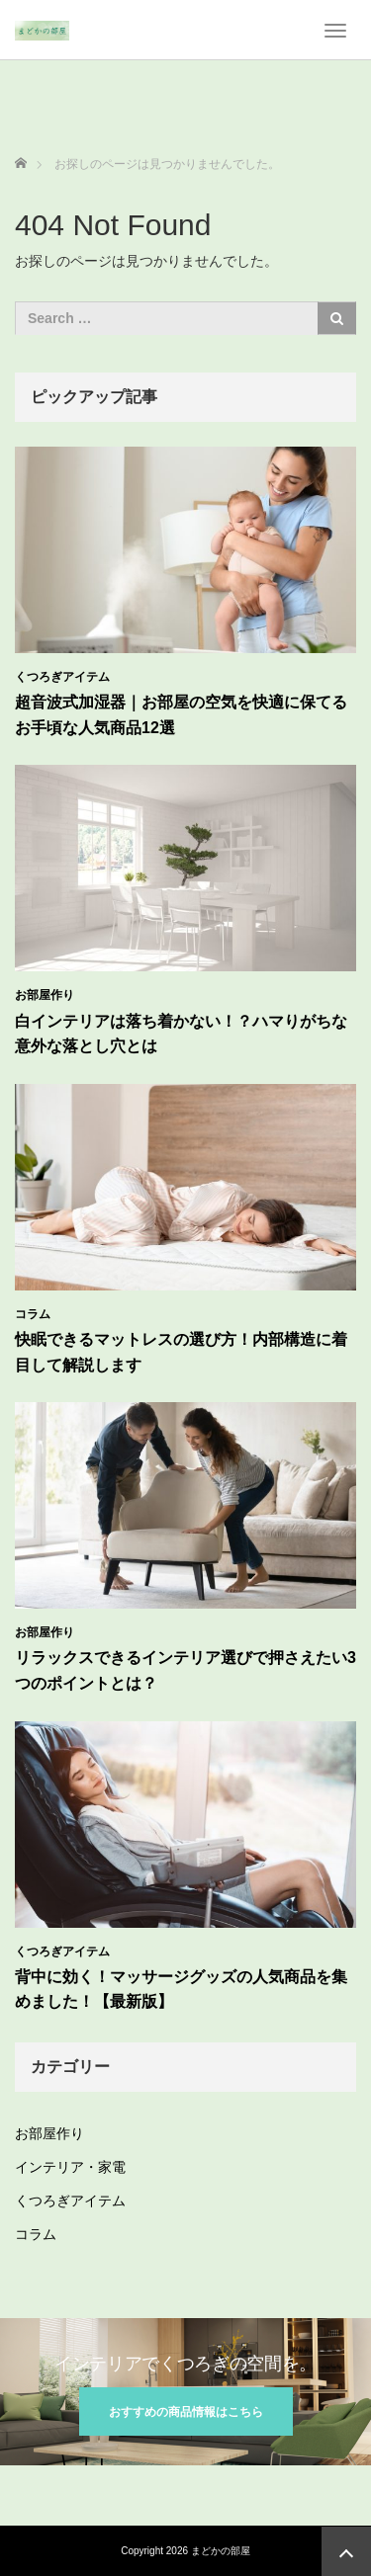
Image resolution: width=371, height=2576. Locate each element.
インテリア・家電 (70, 2167)
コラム (32, 1314)
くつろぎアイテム (62, 677)
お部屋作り (44, 995)
